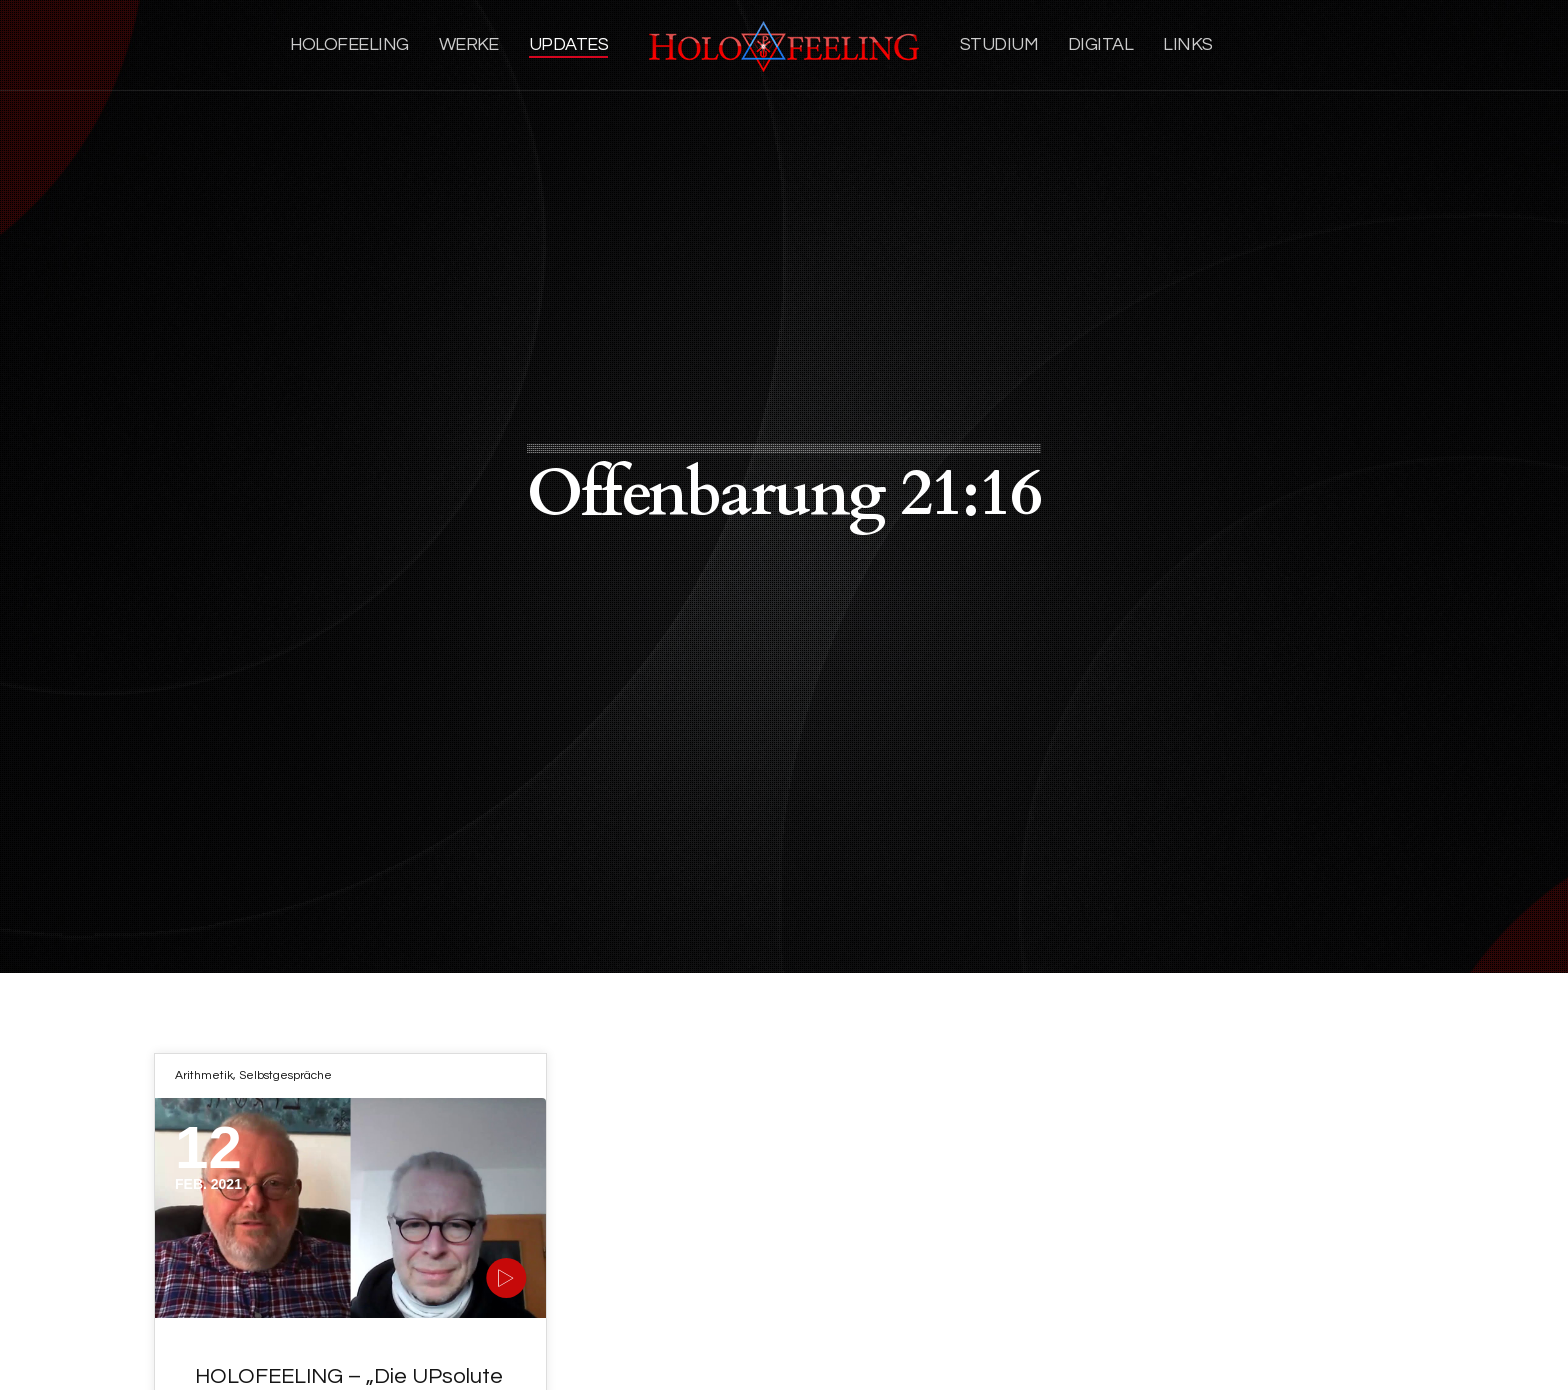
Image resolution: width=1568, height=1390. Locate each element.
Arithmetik (204, 1075)
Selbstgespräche (285, 1075)
